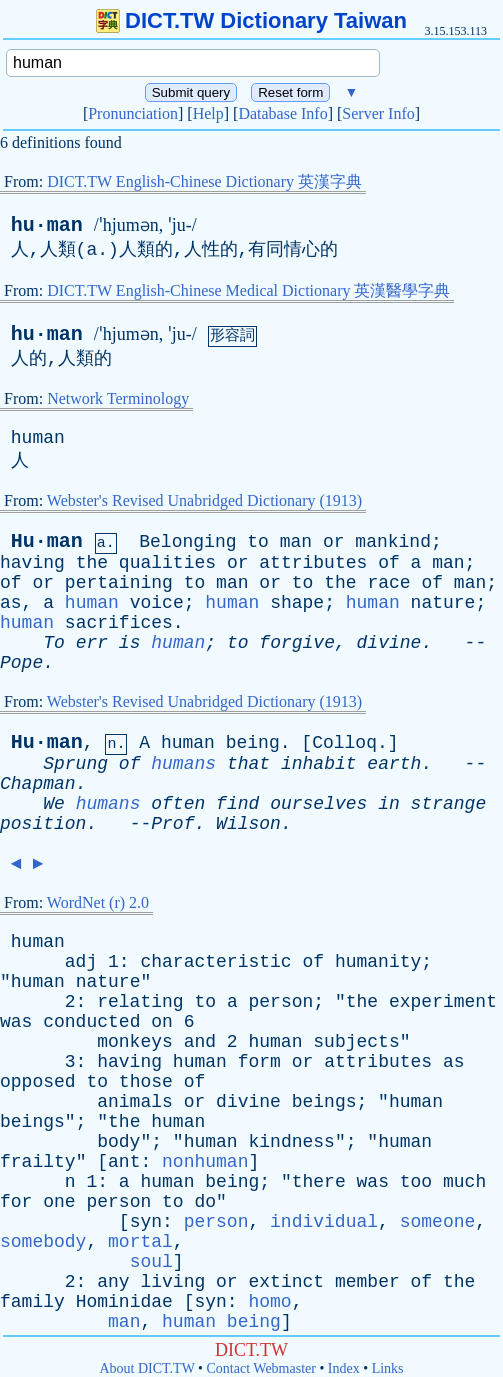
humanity (378, 962)
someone (438, 1222)
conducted (91, 1022)
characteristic (215, 962)
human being (221, 1322)
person (281, 1002)
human (38, 438)
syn (146, 1222)
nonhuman (205, 1162)
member (367, 1282)
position (43, 824)
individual (324, 1222)
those (146, 1082)
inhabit (319, 764)
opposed (38, 1082)
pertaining (119, 583)
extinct (286, 1282)
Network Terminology (118, 398)
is (130, 643)
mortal (140, 1242)
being (253, 743)
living (172, 1282)
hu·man (47, 225)
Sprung (75, 764)
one (59, 1202)
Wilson (248, 824)
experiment (443, 1002)
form (259, 1062)
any (113, 1282)
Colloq (344, 743)
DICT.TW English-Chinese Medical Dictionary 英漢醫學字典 (248, 290)
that (248, 764)
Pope (21, 663)
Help (208, 113)
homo (269, 1302)
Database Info (282, 113)
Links (388, 1368)
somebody (43, 1242)
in (389, 804)
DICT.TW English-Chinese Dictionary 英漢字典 (204, 181)
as (11, 603)
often (178, 804)
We (54, 804)
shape (297, 603)
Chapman (38, 784)
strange (449, 804)
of (389, 563)
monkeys (135, 1042)
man (296, 542)
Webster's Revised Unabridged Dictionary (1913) (204, 500)
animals (135, 1102)
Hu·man (47, 541)
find (237, 804)
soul (151, 1262)
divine (389, 643)
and (200, 1042)
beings (324, 1102)
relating (140, 1002)
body (118, 1142)
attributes (313, 563)
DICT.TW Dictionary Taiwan (251, 20)
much (464, 1182)
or (334, 542)
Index (344, 1368)
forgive (297, 643)
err (92, 643)
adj (81, 962)
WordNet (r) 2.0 (98, 902)
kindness (291, 1142)
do (205, 1202)
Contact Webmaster (261, 1368)
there (319, 1182)
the (92, 563)
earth (394, 764)
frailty (38, 1162)
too (416, 1182)
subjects (356, 1042)
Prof (172, 824)
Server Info (378, 113)
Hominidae (124, 1302)
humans (183, 764)
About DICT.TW (146, 1368)
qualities (167, 563)
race (388, 583)
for (16, 1202)
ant (124, 1162)
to (258, 542)
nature (443, 603)
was (16, 1022)
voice (157, 603)
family (32, 1302)
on (162, 1022)
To (54, 643)
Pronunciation (133, 113)
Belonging (187, 542)
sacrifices (119, 623)
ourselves (318, 804)
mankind (393, 542)
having (32, 563)
